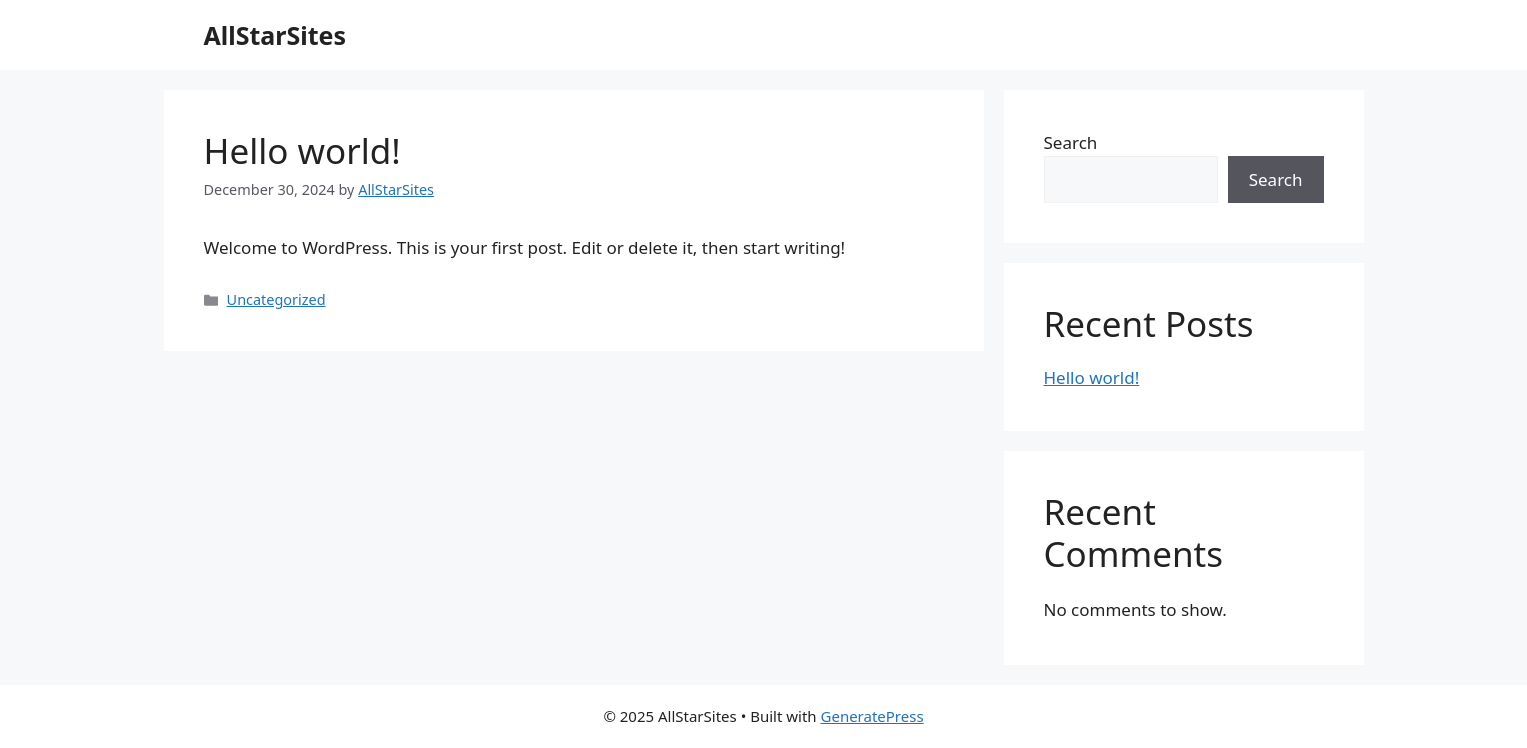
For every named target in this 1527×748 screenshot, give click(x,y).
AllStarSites (275, 35)
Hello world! (302, 150)
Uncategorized (276, 299)
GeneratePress (872, 716)
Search (1071, 142)
